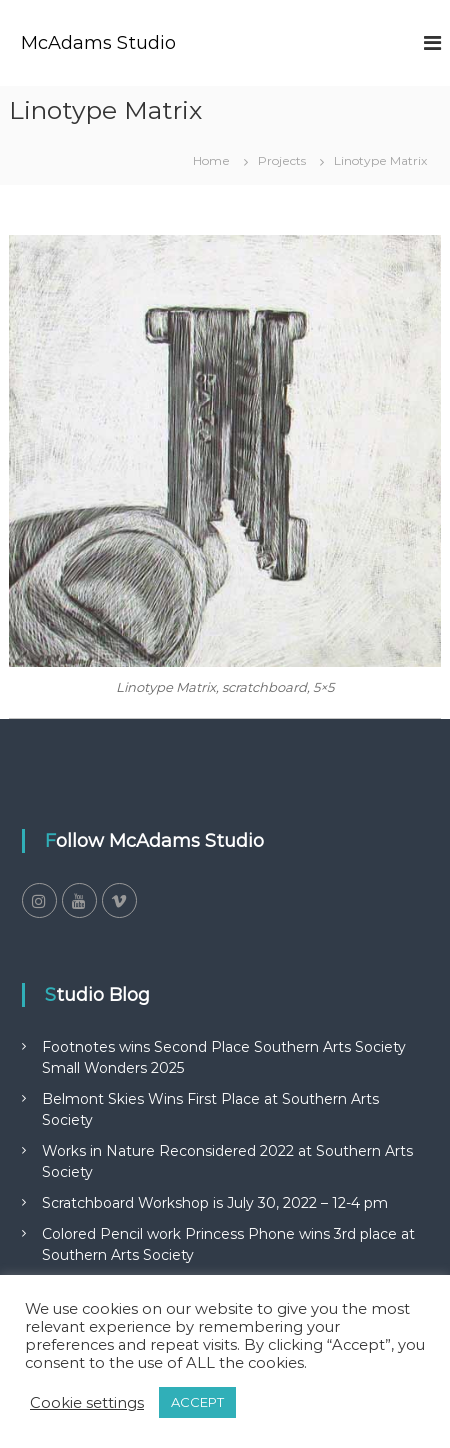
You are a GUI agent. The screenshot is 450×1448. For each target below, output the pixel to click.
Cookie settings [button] (87, 1403)
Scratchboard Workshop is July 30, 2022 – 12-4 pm (215, 1203)
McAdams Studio (98, 43)
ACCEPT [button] (197, 1402)
